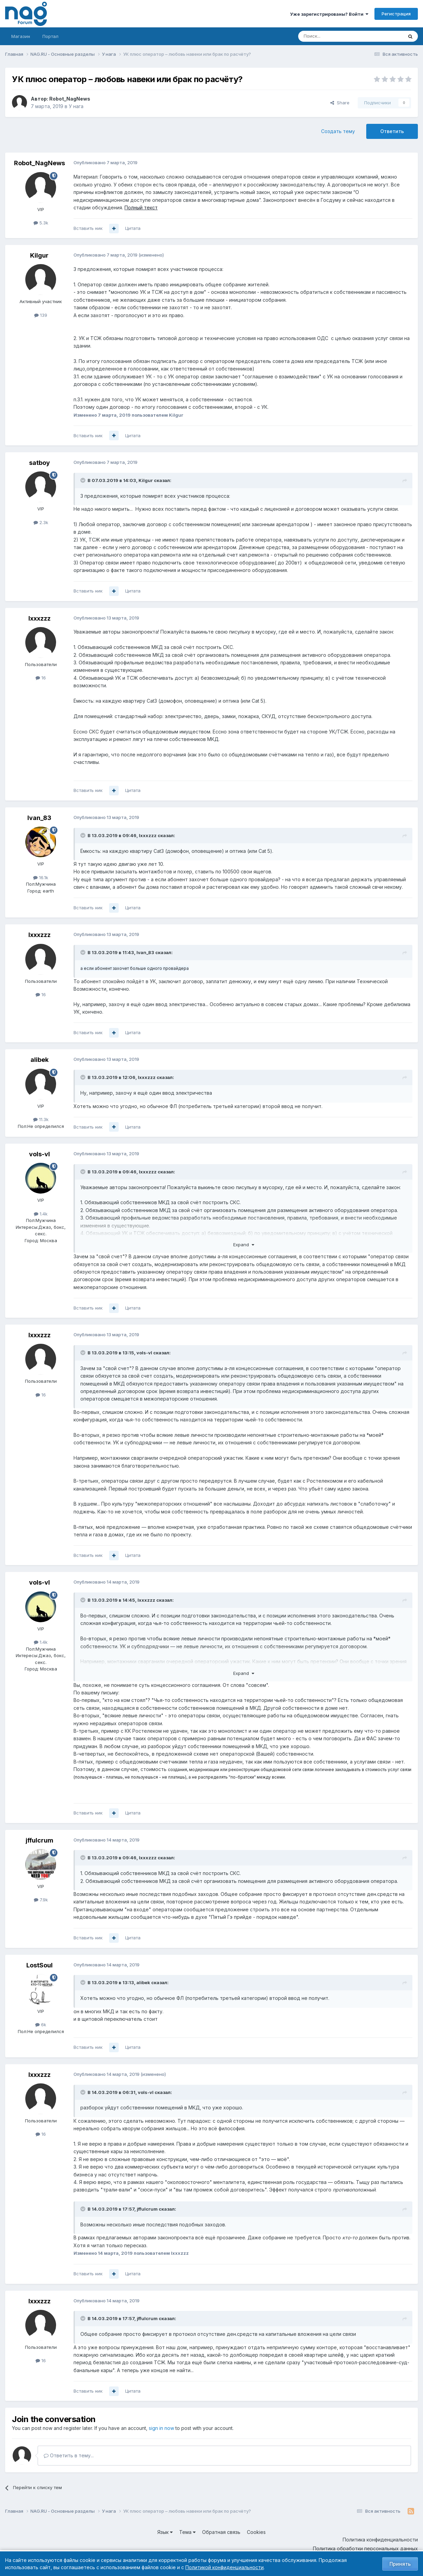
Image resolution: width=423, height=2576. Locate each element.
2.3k (41, 522)
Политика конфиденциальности (380, 2539)
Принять (400, 2564)
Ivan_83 (39, 817)
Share (339, 102)
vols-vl (39, 1154)
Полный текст (141, 207)
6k (40, 2024)
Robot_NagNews (69, 99)
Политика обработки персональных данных (365, 2548)
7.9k (41, 1899)
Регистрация (396, 13)
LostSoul (39, 1965)
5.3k (41, 222)
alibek (39, 1059)
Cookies (256, 2532)
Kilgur (39, 255)
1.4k (41, 1214)
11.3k (41, 1119)
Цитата (133, 228)
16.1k (40, 877)
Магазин (20, 36)
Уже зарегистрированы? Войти (329, 14)
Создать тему (338, 131)
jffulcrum (39, 1840)
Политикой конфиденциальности (224, 2567)
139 (40, 315)
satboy (39, 462)
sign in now (161, 2428)
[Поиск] (331, 36)
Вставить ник (88, 228)
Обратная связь (221, 2532)
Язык (165, 2532)
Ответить (392, 131)
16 (41, 677)
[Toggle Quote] (83, 480)
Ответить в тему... (69, 2455)
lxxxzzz (39, 618)
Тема (187, 2532)
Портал (50, 36)
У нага (76, 106)
